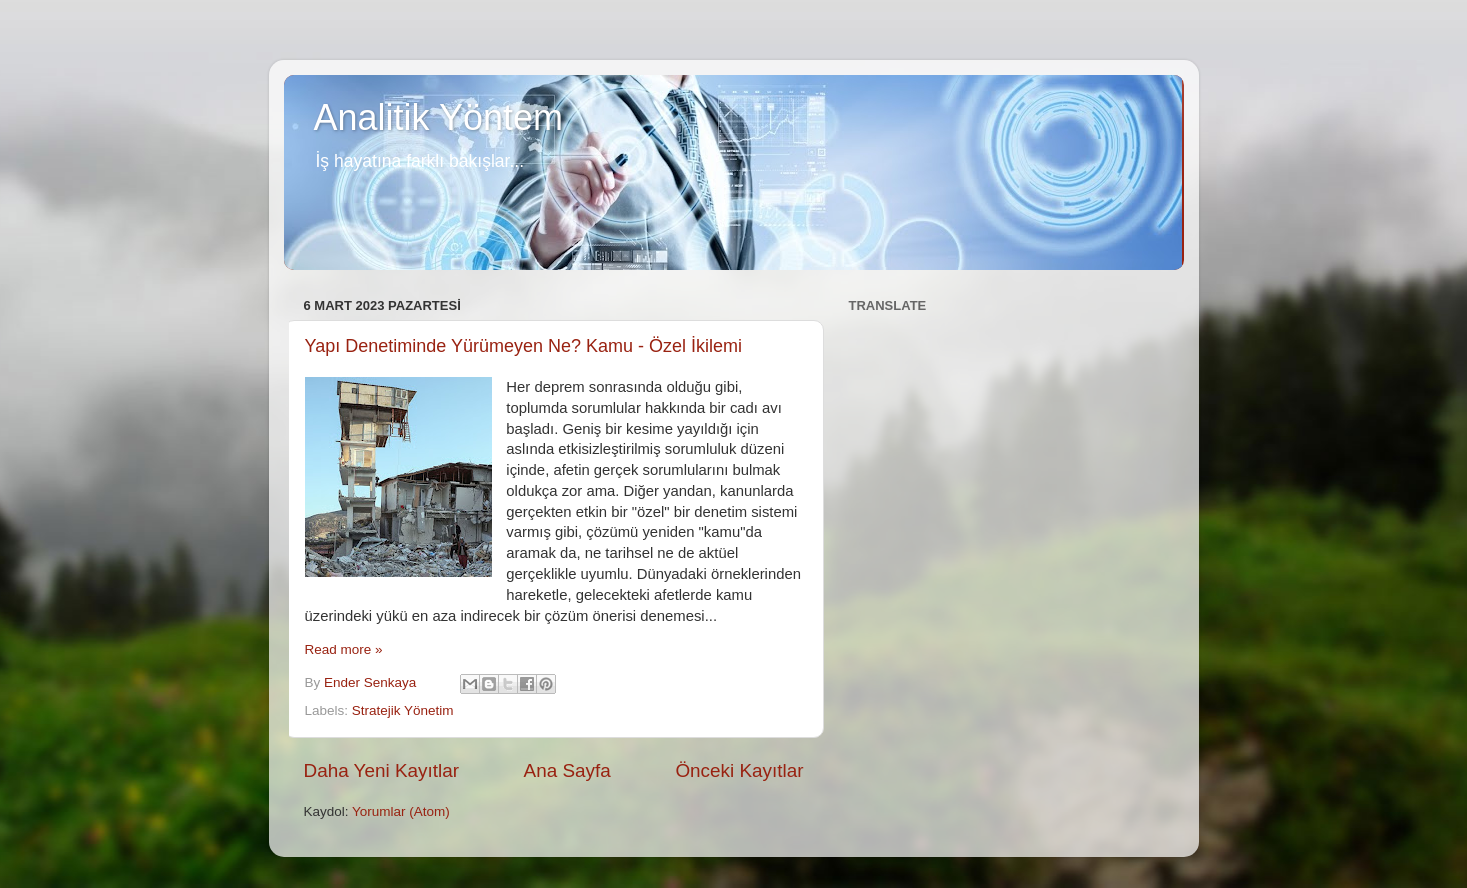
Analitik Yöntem (438, 117)
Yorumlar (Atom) (401, 811)
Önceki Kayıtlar (739, 770)
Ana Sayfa (567, 770)
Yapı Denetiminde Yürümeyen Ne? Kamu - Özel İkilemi (524, 346)
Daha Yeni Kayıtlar (381, 770)
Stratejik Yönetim (403, 710)
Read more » (344, 649)
